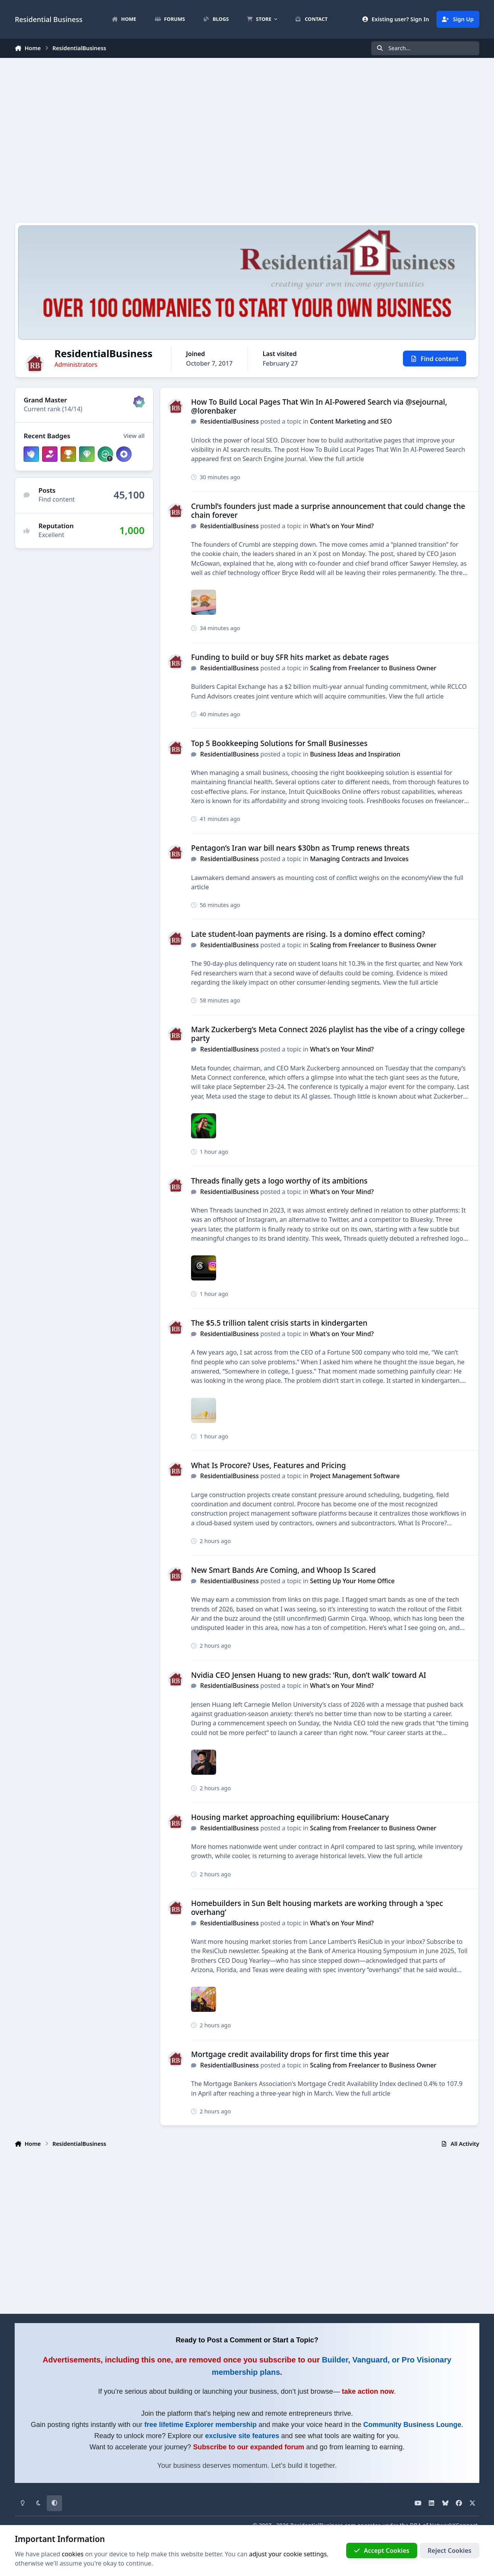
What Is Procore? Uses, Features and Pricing (268, 1465)
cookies (72, 2554)
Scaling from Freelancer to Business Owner (373, 668)
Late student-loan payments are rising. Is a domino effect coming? (308, 934)
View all (134, 435)
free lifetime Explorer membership (200, 2424)
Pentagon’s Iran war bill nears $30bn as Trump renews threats (300, 848)
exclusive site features (242, 2436)
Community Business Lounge (412, 2424)
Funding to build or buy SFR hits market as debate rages (290, 657)
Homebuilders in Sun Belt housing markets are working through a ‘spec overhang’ (317, 1907)
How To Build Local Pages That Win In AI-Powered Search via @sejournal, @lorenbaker (319, 406)
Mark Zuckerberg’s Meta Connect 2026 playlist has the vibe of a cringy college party (328, 1034)
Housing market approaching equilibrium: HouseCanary (290, 1817)
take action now (368, 2391)
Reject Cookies (449, 2550)
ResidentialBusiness (229, 421)
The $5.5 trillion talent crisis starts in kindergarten (279, 1323)
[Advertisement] (247, 140)
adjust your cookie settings (288, 2554)
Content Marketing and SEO (351, 421)
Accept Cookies (381, 2550)
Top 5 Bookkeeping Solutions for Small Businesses (279, 743)
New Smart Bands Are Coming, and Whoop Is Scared (283, 1570)
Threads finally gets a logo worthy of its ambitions (279, 1180)
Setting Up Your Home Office (352, 1581)
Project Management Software (355, 1476)
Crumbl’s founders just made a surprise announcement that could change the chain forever (328, 510)
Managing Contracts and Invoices (359, 859)
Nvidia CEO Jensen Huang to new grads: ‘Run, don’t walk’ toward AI (308, 1675)
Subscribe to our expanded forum (248, 2447)
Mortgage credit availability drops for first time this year (290, 2054)
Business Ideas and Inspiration (355, 754)
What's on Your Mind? (342, 526)
